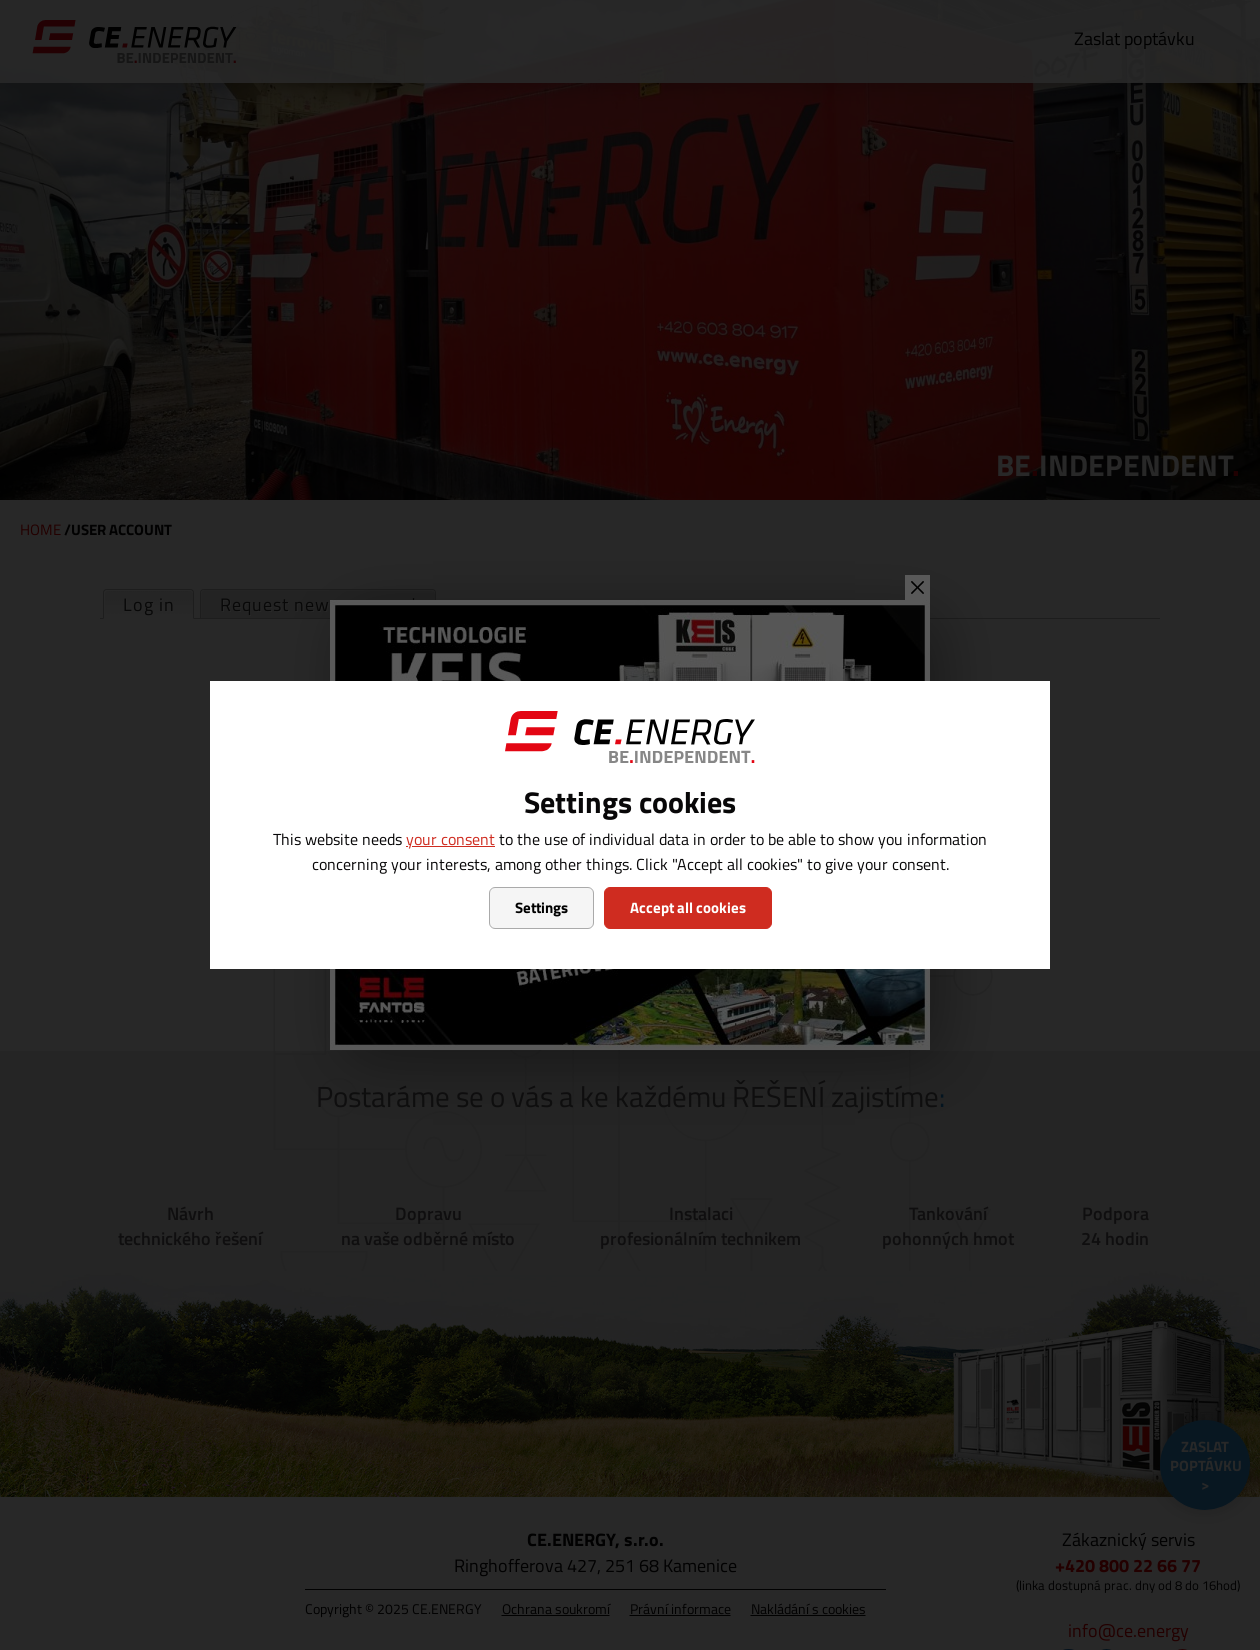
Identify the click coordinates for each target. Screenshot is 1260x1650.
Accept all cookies (688, 907)
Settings (541, 907)
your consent (450, 839)
